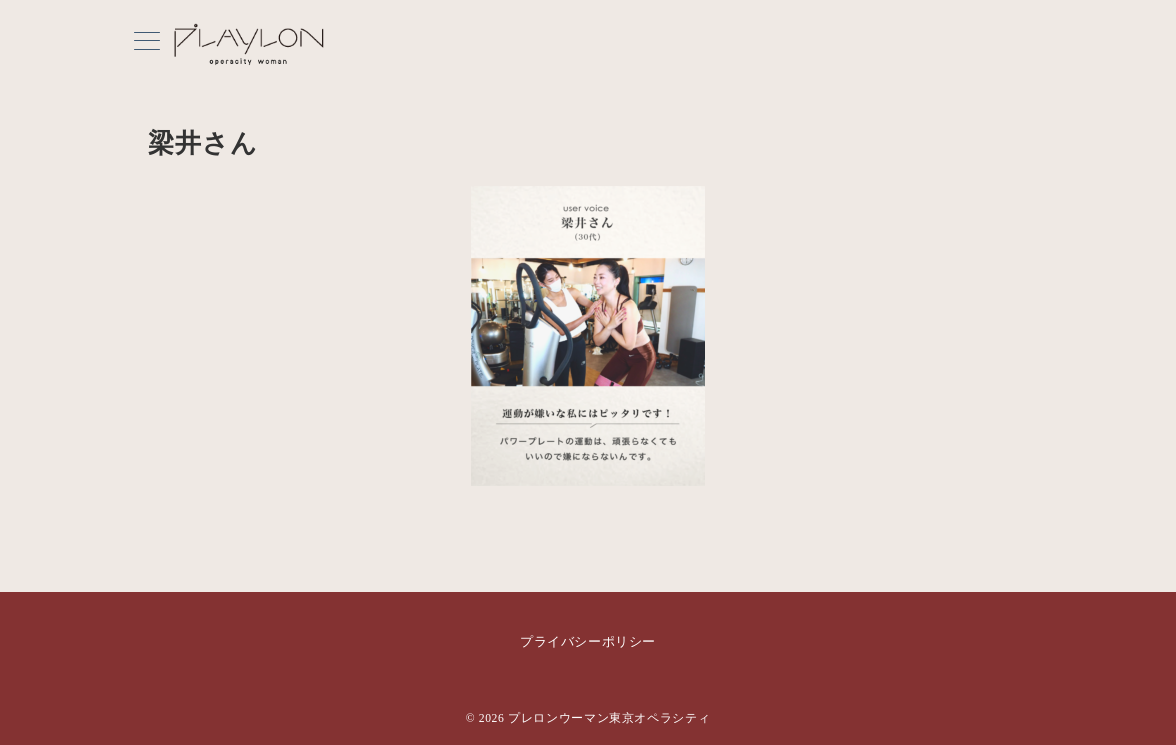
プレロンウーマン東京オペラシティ (609, 718)
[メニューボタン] (147, 43)
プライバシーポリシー (587, 642)
